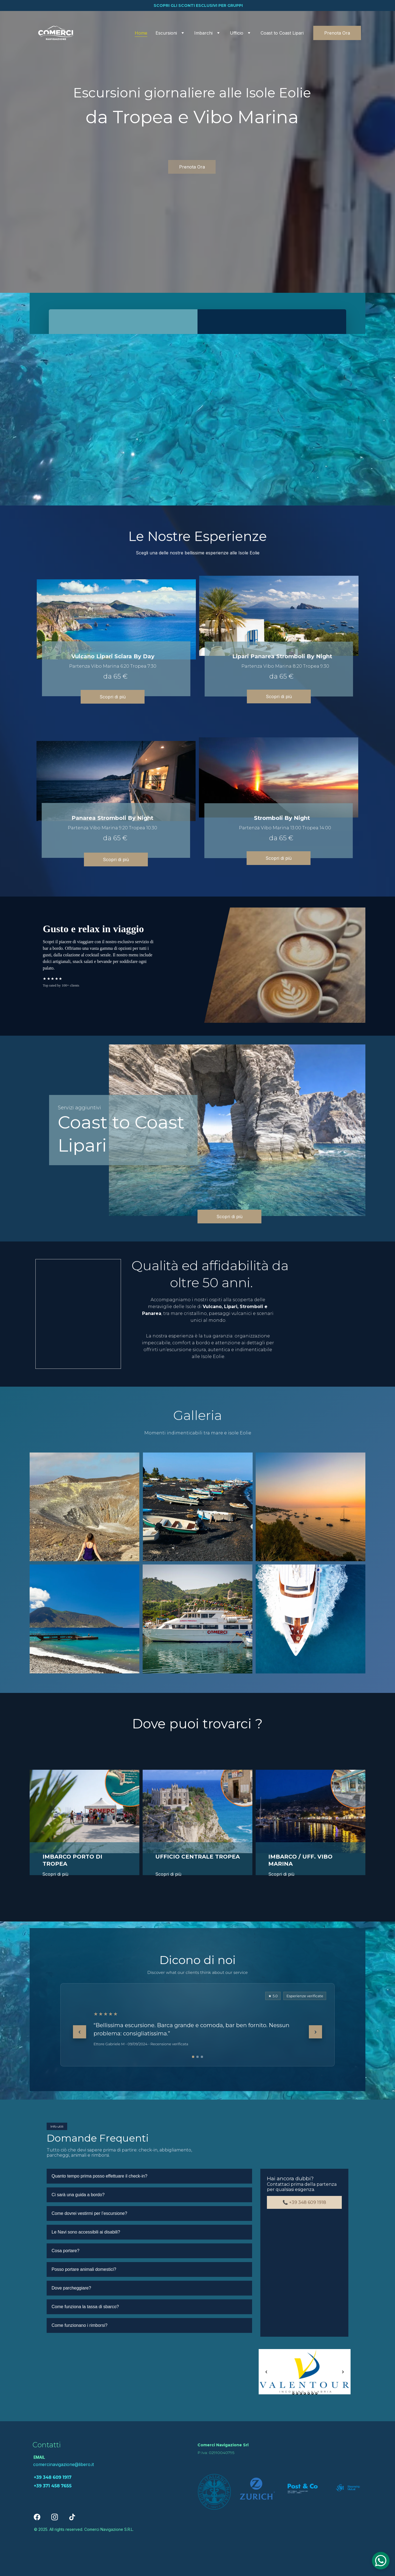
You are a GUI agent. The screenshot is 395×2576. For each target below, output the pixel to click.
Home (141, 33)
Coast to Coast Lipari (282, 33)
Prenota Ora (337, 33)
